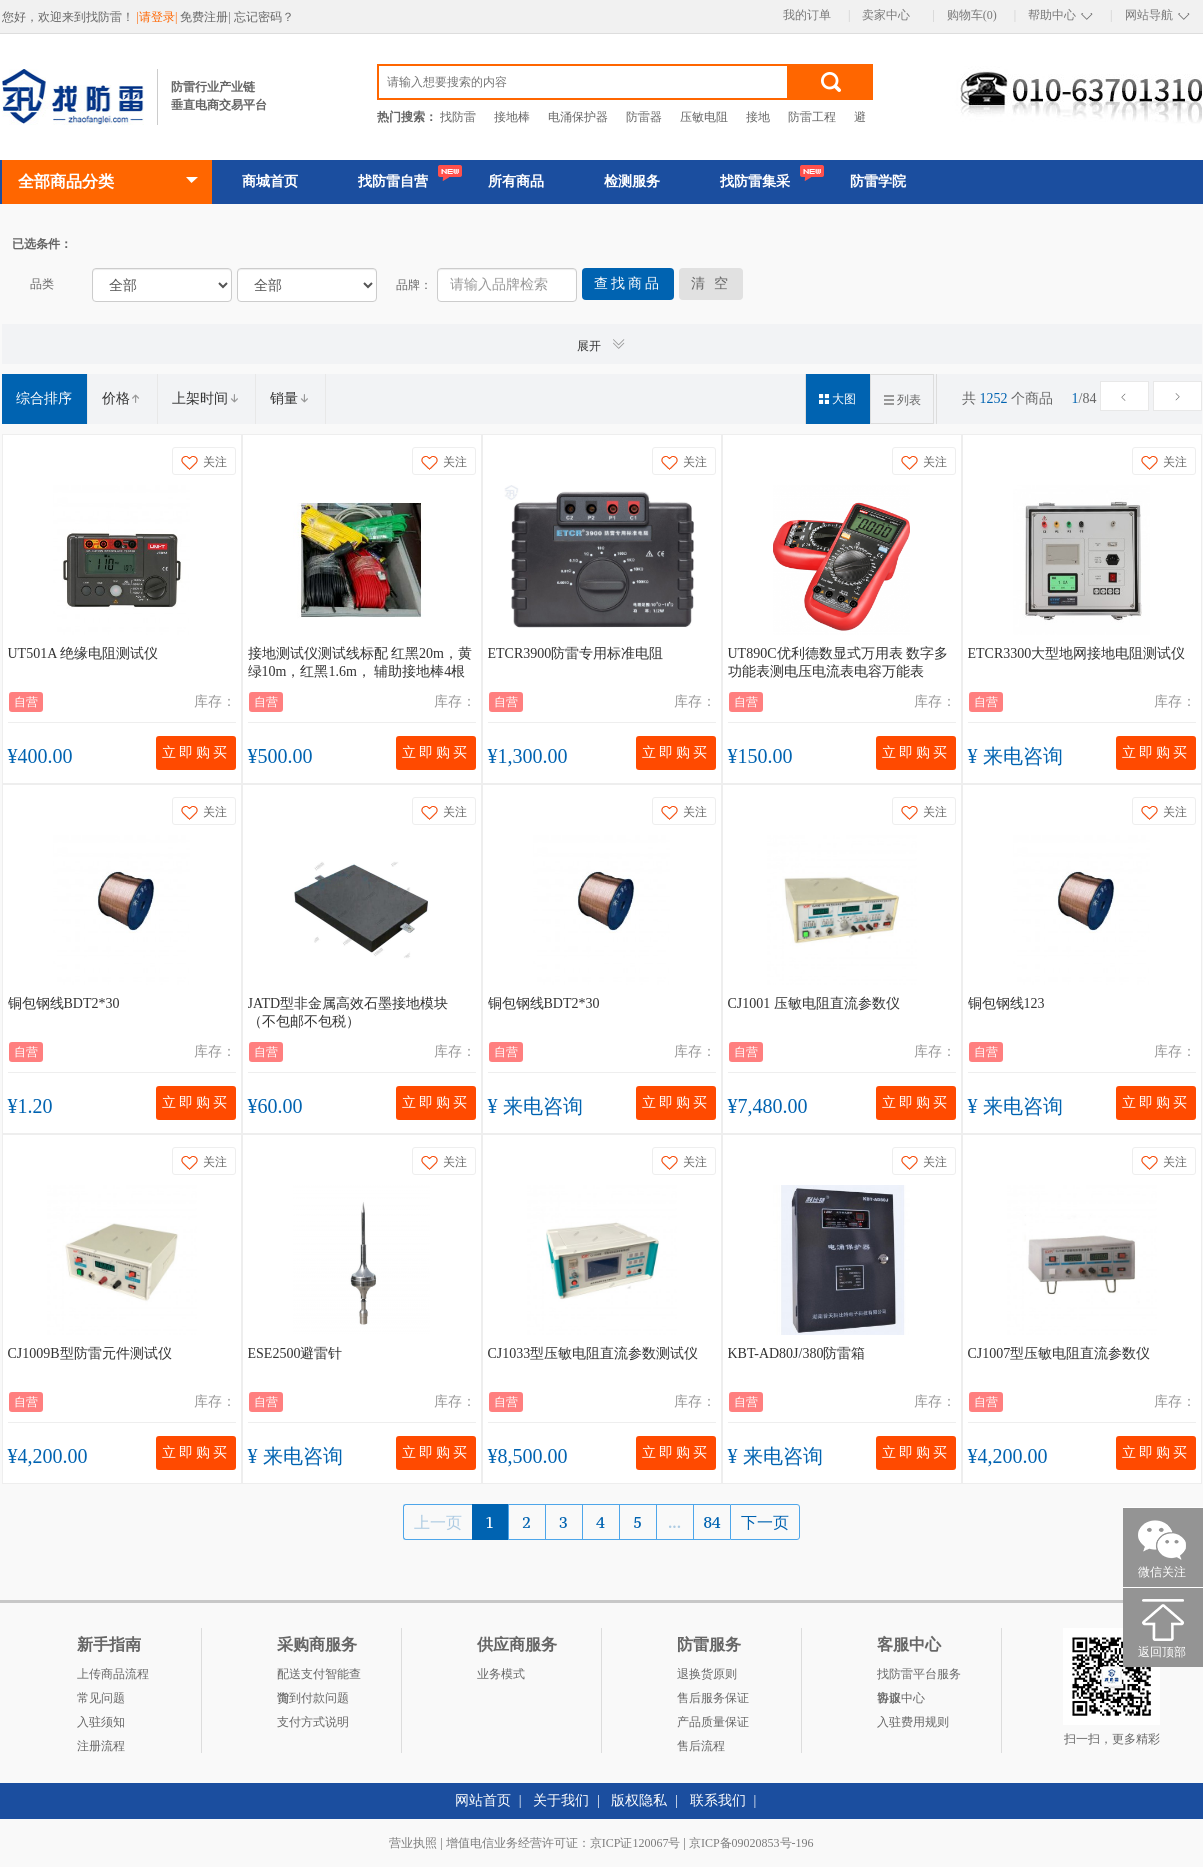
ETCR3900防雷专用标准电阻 (576, 653)
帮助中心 (1052, 15)
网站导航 (1149, 15)
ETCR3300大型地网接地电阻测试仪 (1077, 653)
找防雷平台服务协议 (919, 1676)
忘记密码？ (264, 17)
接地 (758, 117)
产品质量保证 (713, 1722)
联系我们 (718, 1800)
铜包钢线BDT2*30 (64, 1003)
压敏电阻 (704, 117)
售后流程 (701, 1746)
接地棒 (512, 117)
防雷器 (644, 117)
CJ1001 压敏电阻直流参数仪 (814, 1003)
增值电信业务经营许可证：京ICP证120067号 (563, 1843)
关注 (204, 462)
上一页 (438, 1522)
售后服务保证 (713, 1698)
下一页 (765, 1522)
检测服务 (632, 181)
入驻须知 (101, 1722)
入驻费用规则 (913, 1722)
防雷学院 (878, 181)
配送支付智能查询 (319, 1676)
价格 (122, 398)
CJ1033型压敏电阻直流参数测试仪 (593, 1353)
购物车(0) (972, 15)
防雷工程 (812, 117)
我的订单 (807, 15)
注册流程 (101, 1746)
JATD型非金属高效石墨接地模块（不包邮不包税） (348, 1012)
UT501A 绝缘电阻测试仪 (83, 653)
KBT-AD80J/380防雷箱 (797, 1353)
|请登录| (159, 17)
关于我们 (561, 1800)
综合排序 (44, 398)
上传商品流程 (113, 1674)
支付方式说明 (313, 1722)
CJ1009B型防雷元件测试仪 (90, 1353)
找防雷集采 (755, 181)
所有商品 (516, 181)
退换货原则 (707, 1674)
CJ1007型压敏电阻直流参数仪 (1059, 1353)
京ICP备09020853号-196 (751, 1843)
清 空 (711, 283)
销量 (290, 398)
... (674, 1522)
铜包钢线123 (1006, 1003)
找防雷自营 (393, 181)
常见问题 (101, 1698)
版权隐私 (639, 1800)
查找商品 (628, 283)
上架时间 (206, 398)
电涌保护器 (578, 117)
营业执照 (413, 1843)
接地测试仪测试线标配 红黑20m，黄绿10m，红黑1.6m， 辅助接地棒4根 (360, 662)
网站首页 (483, 1800)
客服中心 (901, 1698)
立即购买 (196, 752)
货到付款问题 (313, 1698)
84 (712, 1522)
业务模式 (501, 1674)
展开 (602, 344)
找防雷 (458, 117)
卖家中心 (886, 15)
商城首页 (270, 181)
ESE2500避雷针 (295, 1353)
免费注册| (206, 17)
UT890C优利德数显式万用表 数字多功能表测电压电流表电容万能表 (838, 662)
